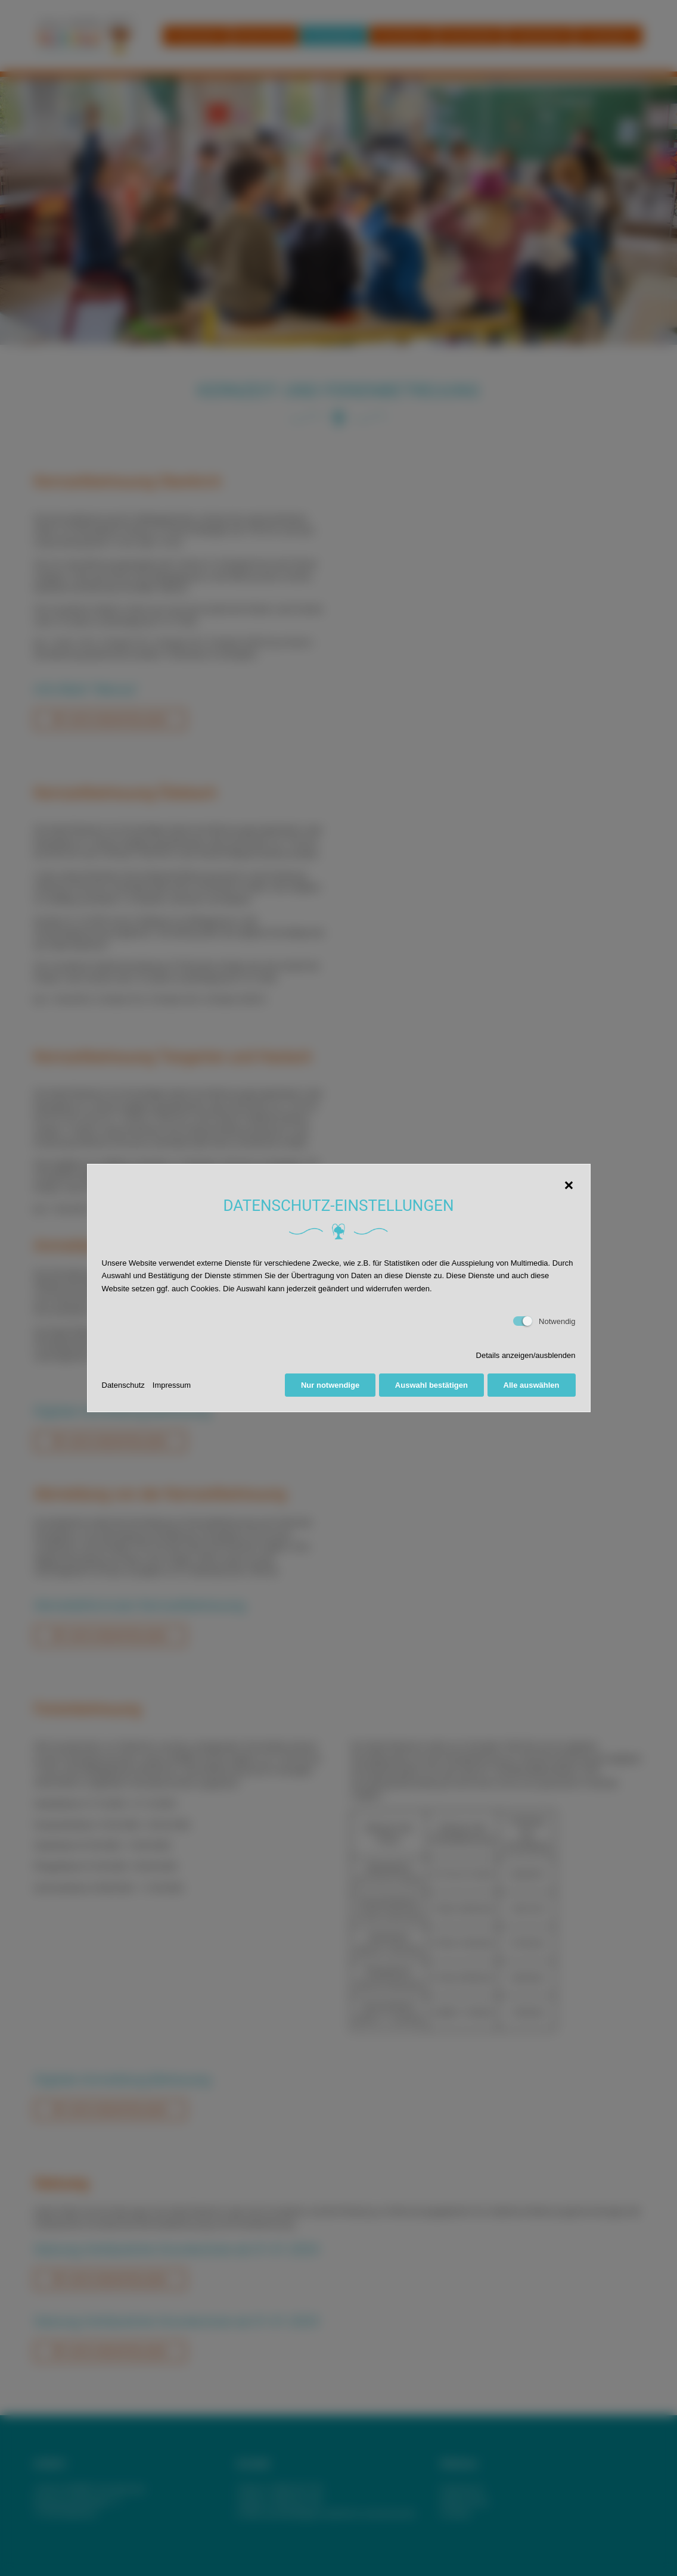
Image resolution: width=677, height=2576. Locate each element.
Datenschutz (123, 1385)
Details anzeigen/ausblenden (526, 1355)
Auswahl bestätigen (431, 1385)
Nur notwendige (329, 1385)
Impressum (172, 1385)
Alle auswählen (532, 1385)
